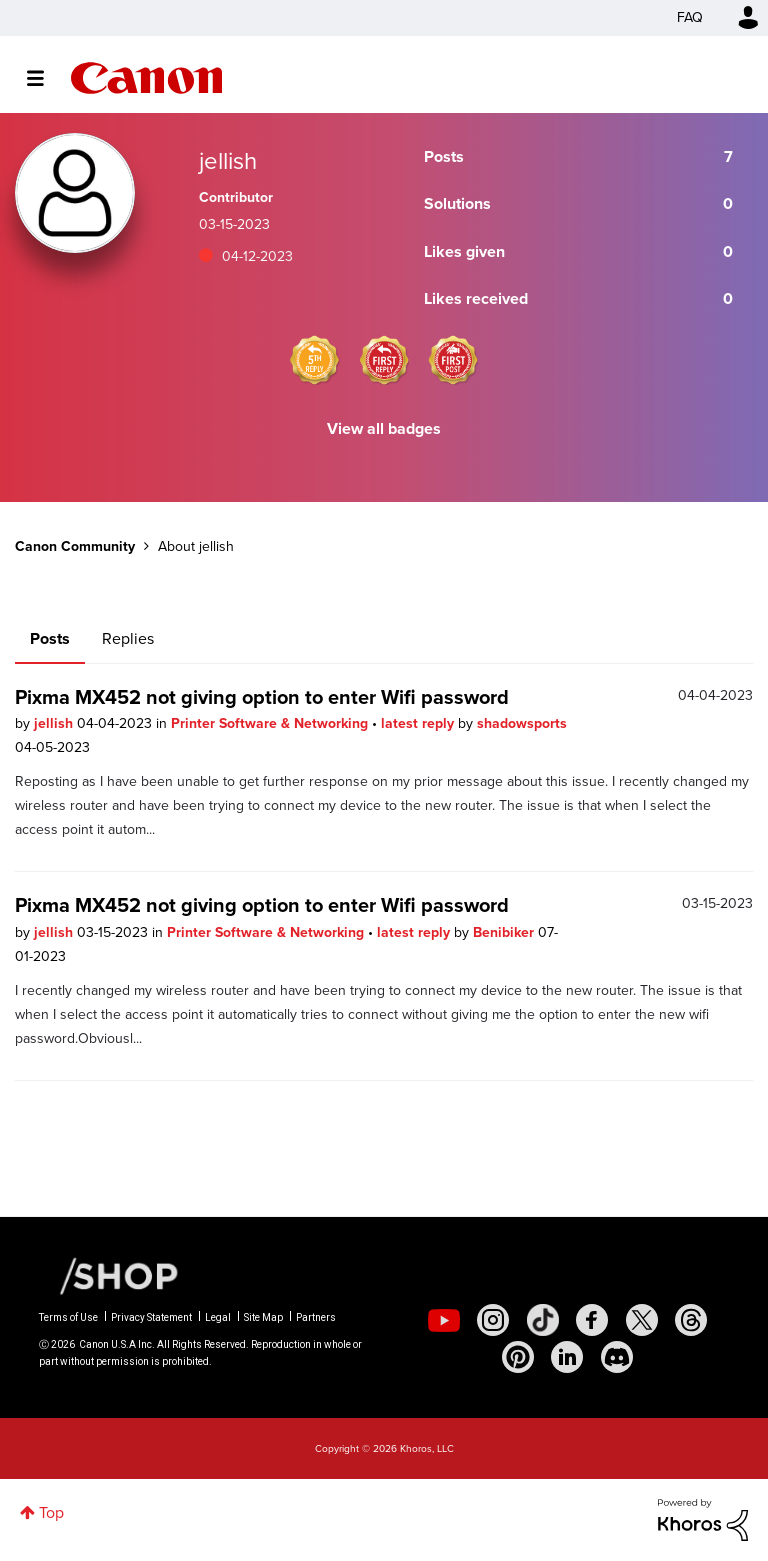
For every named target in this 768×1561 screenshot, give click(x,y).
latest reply (419, 723)
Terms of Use (68, 1317)
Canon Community (146, 78)
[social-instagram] (493, 1320)
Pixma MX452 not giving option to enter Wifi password (262, 697)
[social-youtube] (444, 1320)
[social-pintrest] (518, 1357)
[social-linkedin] (567, 1357)
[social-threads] (691, 1320)
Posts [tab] (50, 638)
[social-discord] (617, 1357)
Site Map (263, 1317)
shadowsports (522, 723)
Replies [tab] (128, 638)
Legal (218, 1317)
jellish (55, 723)
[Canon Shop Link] (109, 1275)
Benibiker (505, 932)
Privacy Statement (151, 1317)
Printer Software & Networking (271, 723)
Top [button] (51, 1512)
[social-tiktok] (543, 1320)
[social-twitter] (642, 1320)
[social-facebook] (592, 1320)
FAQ (690, 17)
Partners (316, 1317)
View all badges (384, 428)
